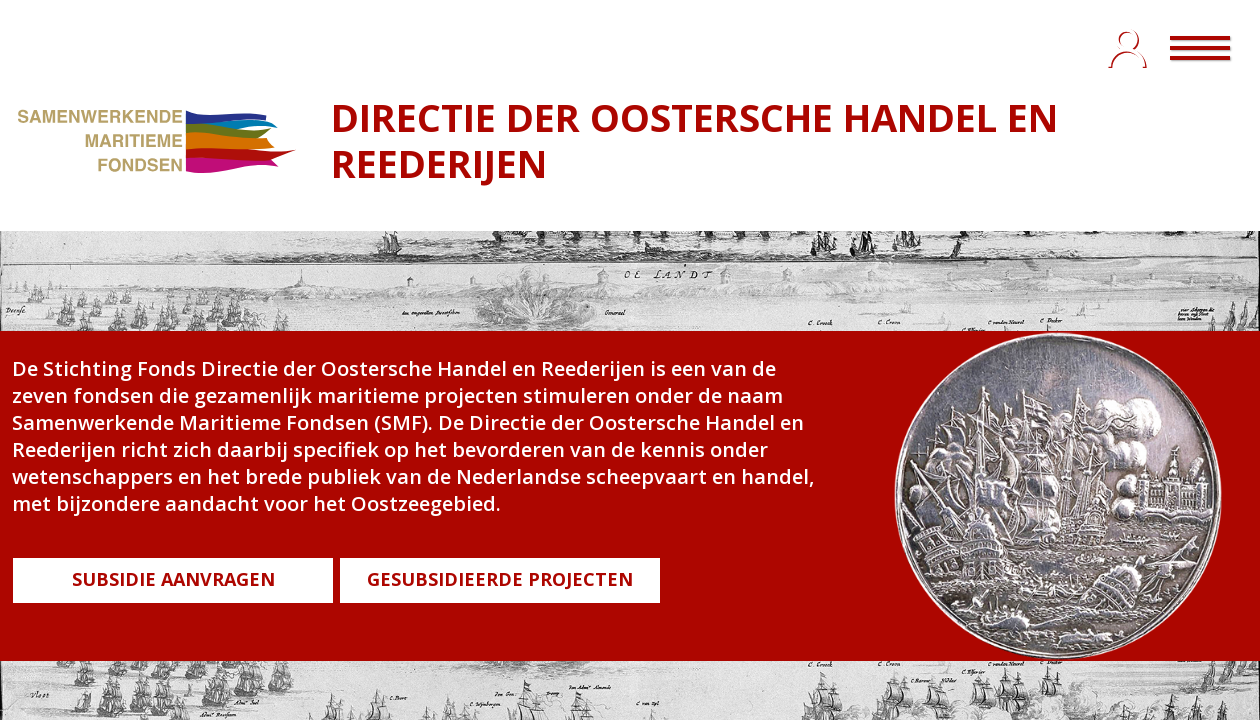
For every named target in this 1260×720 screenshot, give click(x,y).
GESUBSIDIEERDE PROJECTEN (500, 579)
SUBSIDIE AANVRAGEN (173, 579)
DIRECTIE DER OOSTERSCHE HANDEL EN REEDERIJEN (694, 140)
